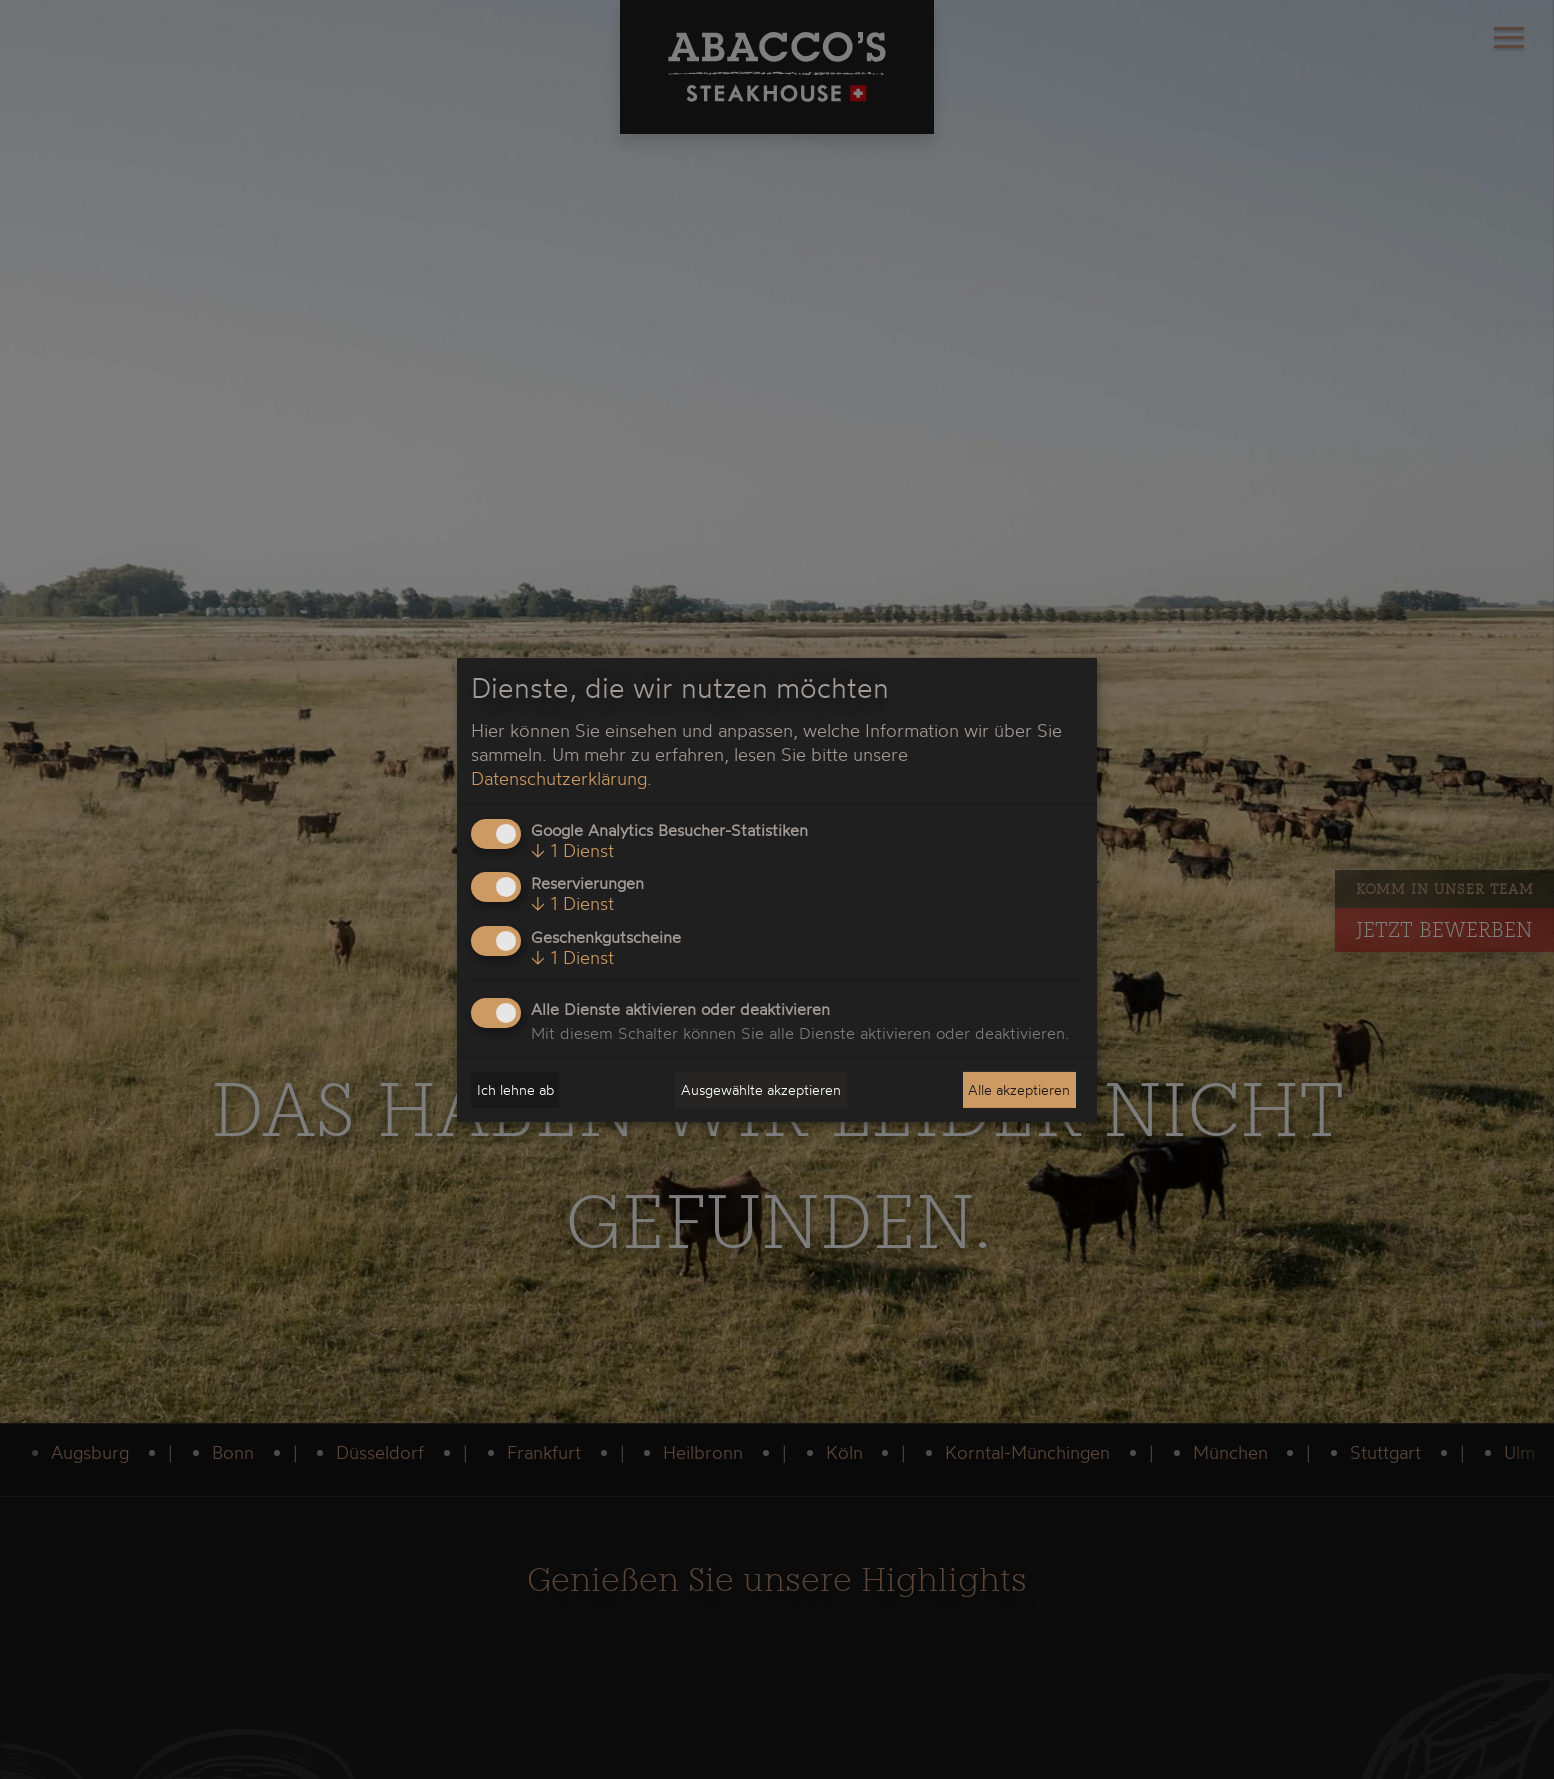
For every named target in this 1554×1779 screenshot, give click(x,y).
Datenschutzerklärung (559, 778)
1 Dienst (572, 850)
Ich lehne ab (515, 1089)
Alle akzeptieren (1019, 1089)
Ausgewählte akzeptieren (761, 1089)
